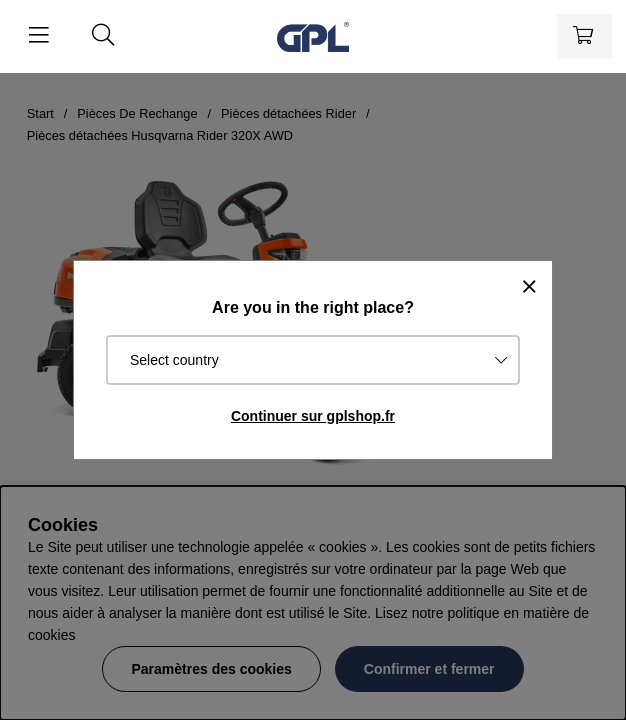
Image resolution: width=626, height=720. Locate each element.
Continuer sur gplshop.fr (313, 416)
